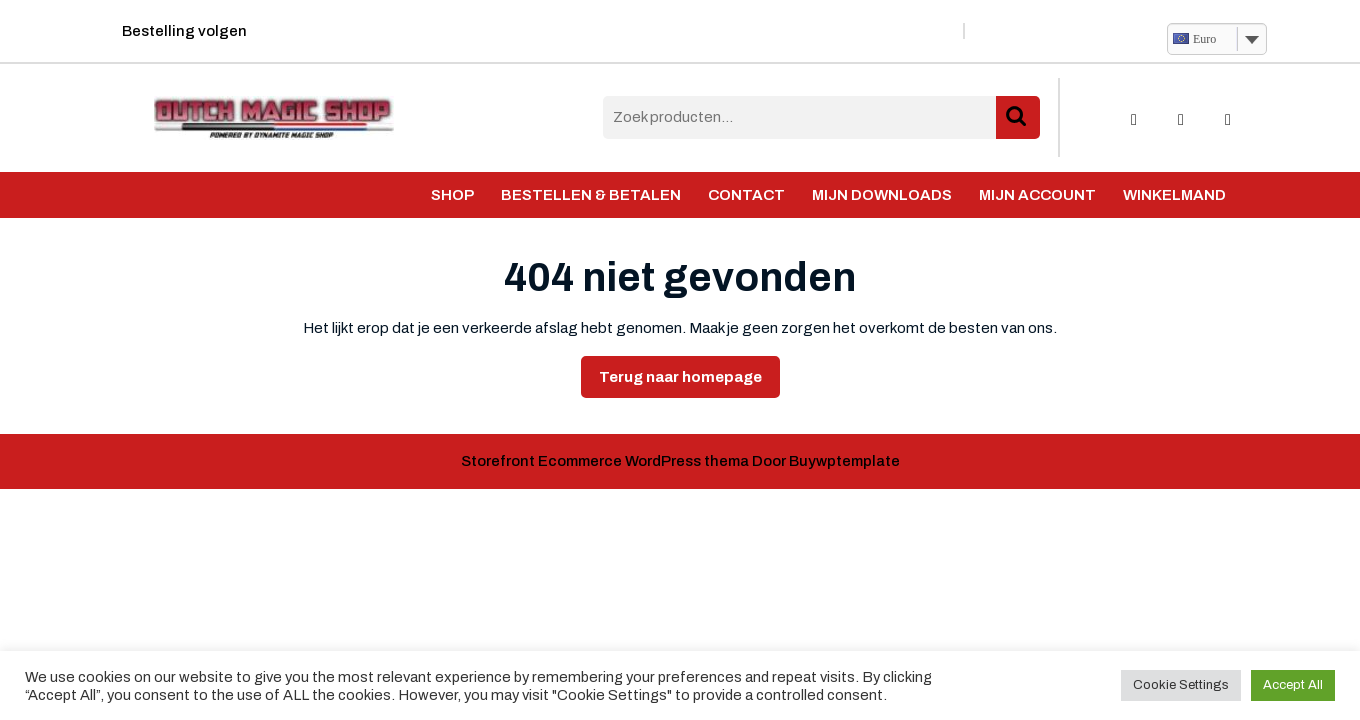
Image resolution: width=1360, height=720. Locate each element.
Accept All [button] (1293, 685)
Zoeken (1018, 117)
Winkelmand (1174, 195)
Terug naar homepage (689, 382)
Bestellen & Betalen (591, 195)
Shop (452, 195)
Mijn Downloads (882, 195)
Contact (746, 195)
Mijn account (1037, 195)
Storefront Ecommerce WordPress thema (605, 461)
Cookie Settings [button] (1181, 685)
